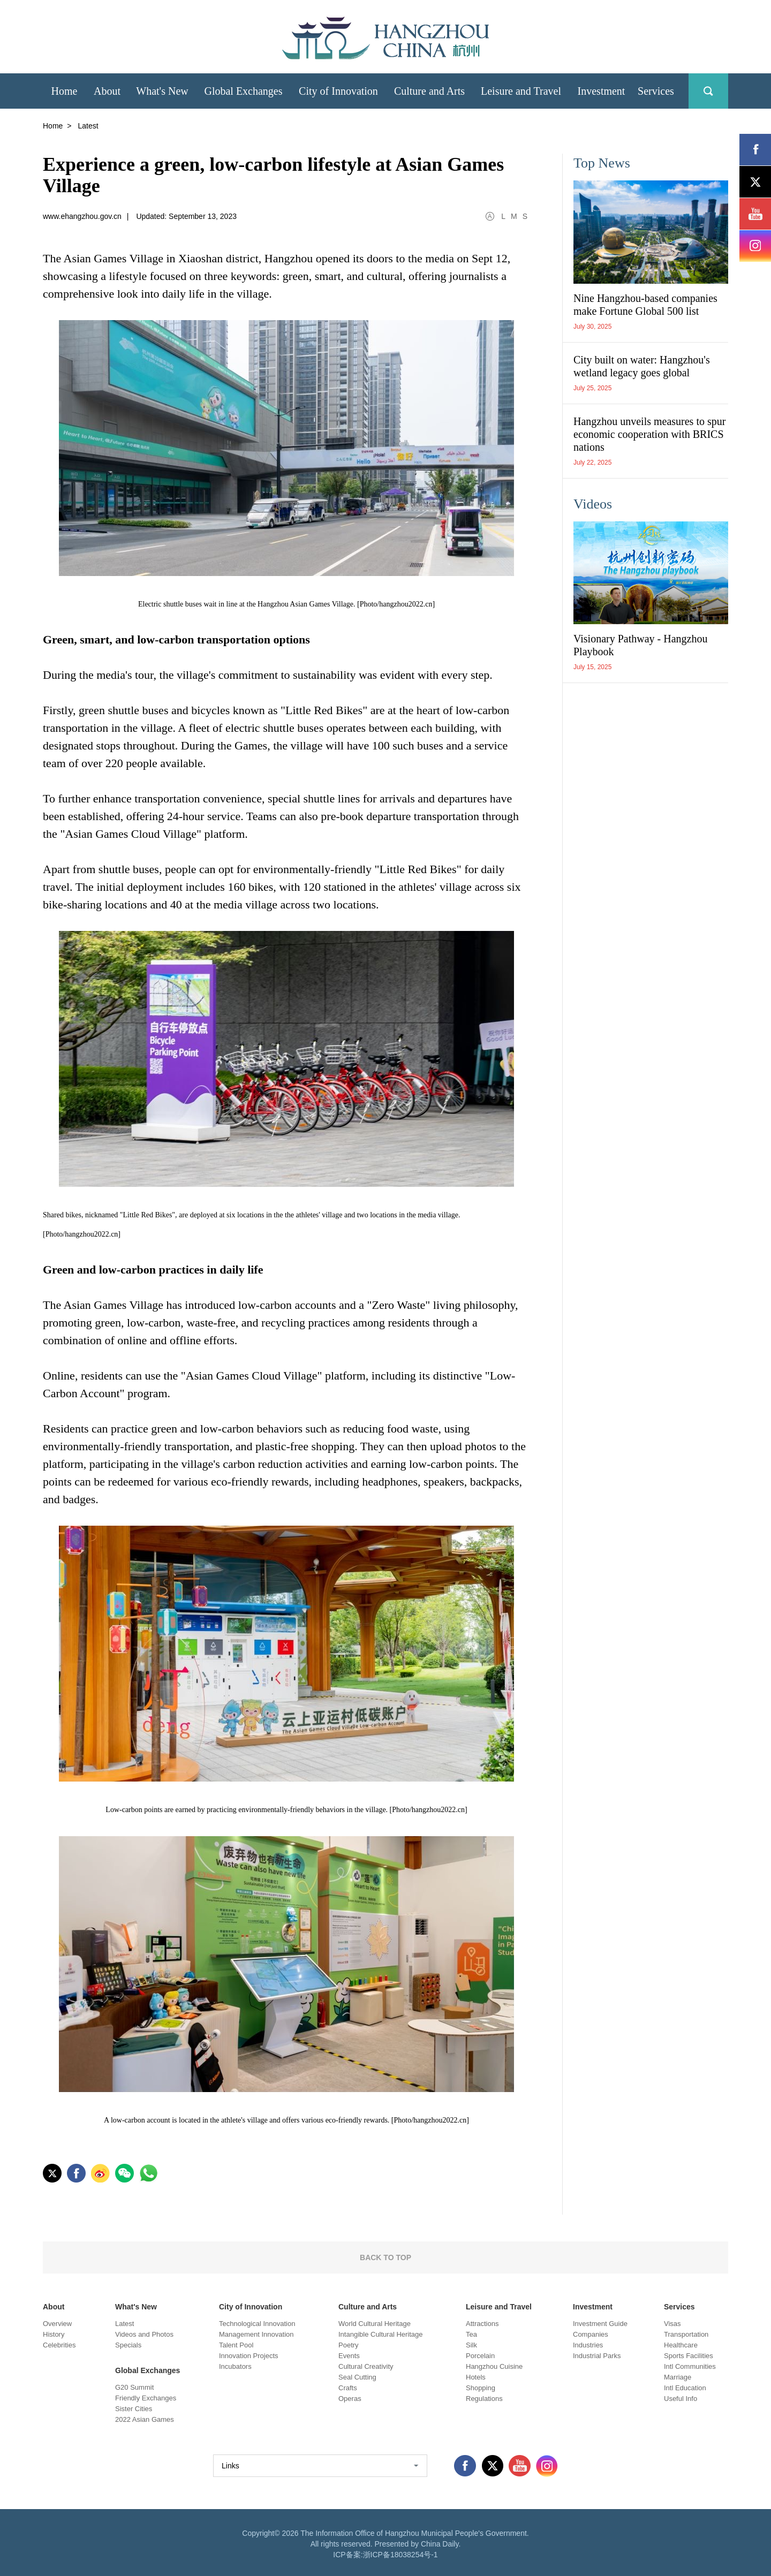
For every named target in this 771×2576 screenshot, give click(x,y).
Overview (57, 2324)
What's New (136, 2306)
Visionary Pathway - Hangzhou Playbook (640, 645)
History (53, 2334)
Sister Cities (133, 2409)
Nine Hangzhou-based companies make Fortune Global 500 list (645, 304)
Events (349, 2356)
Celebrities (59, 2345)
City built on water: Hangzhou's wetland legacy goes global (641, 366)
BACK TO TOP (385, 2257)
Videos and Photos (144, 2334)
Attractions (482, 2324)
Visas (672, 2324)
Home (53, 126)
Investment (593, 2306)
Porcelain (480, 2356)
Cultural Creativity (366, 2366)
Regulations (484, 2399)
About (53, 2306)
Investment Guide (600, 2324)
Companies (590, 2334)
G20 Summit (134, 2387)
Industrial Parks (597, 2356)
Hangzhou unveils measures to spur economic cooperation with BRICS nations (649, 434)
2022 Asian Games (144, 2419)
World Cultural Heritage (374, 2324)
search (708, 91)
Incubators (235, 2366)
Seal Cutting (357, 2377)
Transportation (686, 2334)
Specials (128, 2345)
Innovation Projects (248, 2356)
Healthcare (681, 2345)
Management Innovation (256, 2334)
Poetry (348, 2345)
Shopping (480, 2388)
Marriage (677, 2377)
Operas (349, 2399)
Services (679, 2306)
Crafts (347, 2388)
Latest (124, 2324)
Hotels (476, 2377)
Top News (601, 163)
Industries (588, 2345)
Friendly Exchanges (145, 2398)
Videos (592, 504)
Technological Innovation (257, 2324)
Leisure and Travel (499, 2306)
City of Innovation (250, 2306)
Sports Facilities (688, 2356)
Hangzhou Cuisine (494, 2366)
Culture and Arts (367, 2306)
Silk (471, 2345)
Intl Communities (690, 2366)
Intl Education (685, 2388)
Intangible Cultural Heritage (380, 2334)
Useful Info (680, 2399)
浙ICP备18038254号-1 (400, 2554)
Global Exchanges (147, 2370)
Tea (471, 2334)
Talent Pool (236, 2345)
